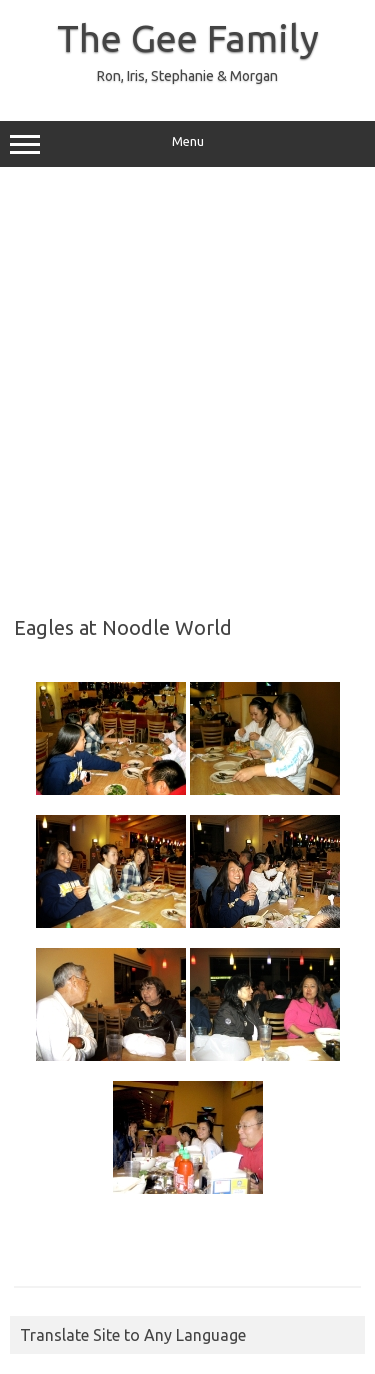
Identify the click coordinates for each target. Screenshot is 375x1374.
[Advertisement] (187, 384)
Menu (187, 144)
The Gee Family (188, 38)
